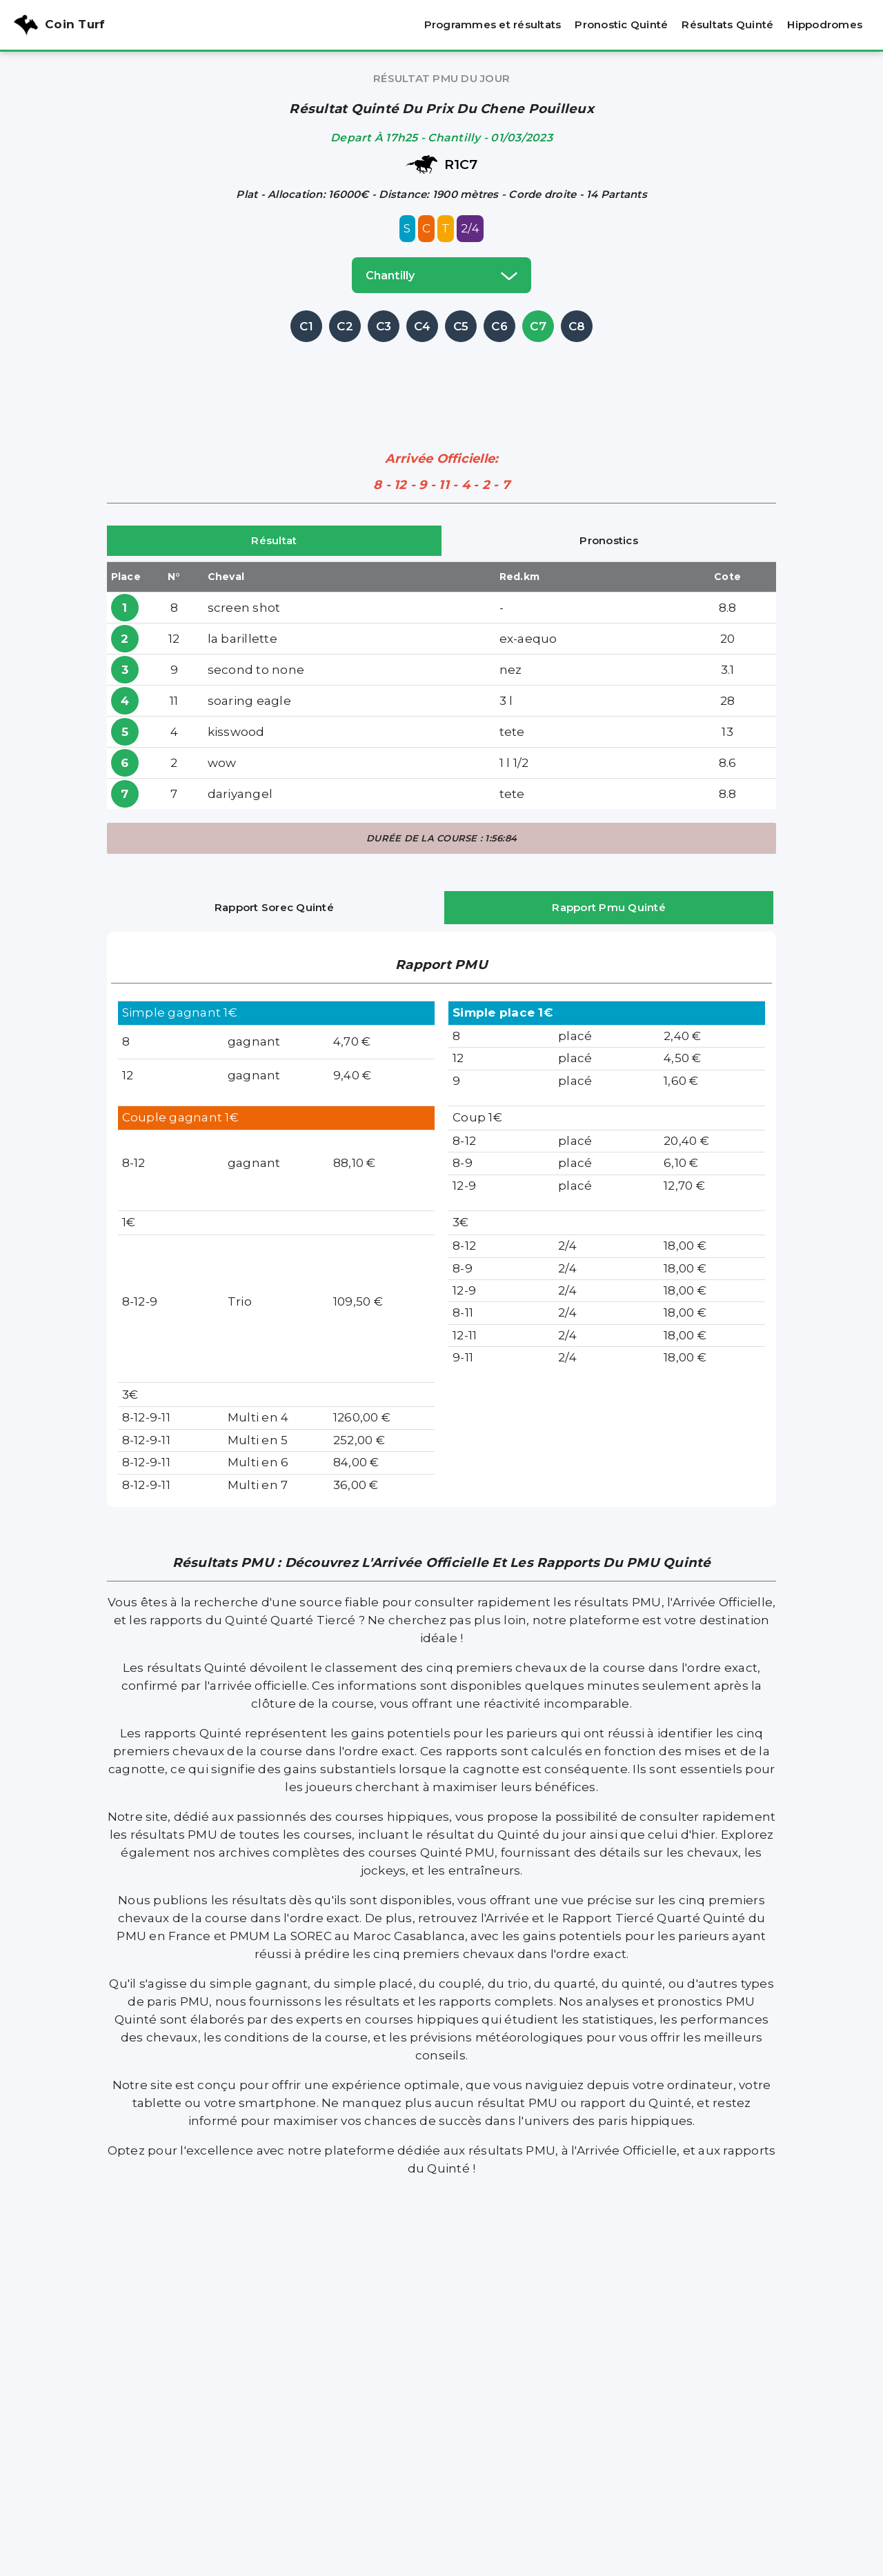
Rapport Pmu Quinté (609, 907)
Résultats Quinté (727, 24)
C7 (538, 326)
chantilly (441, 275)
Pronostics (608, 540)
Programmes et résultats (493, 24)
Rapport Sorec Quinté (274, 907)
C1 (306, 326)
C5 (461, 326)
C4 (422, 326)
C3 (384, 326)
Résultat (274, 540)
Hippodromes (824, 24)
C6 (499, 326)
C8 (577, 326)
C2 (345, 326)
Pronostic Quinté (621, 24)
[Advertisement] (441, 377)
